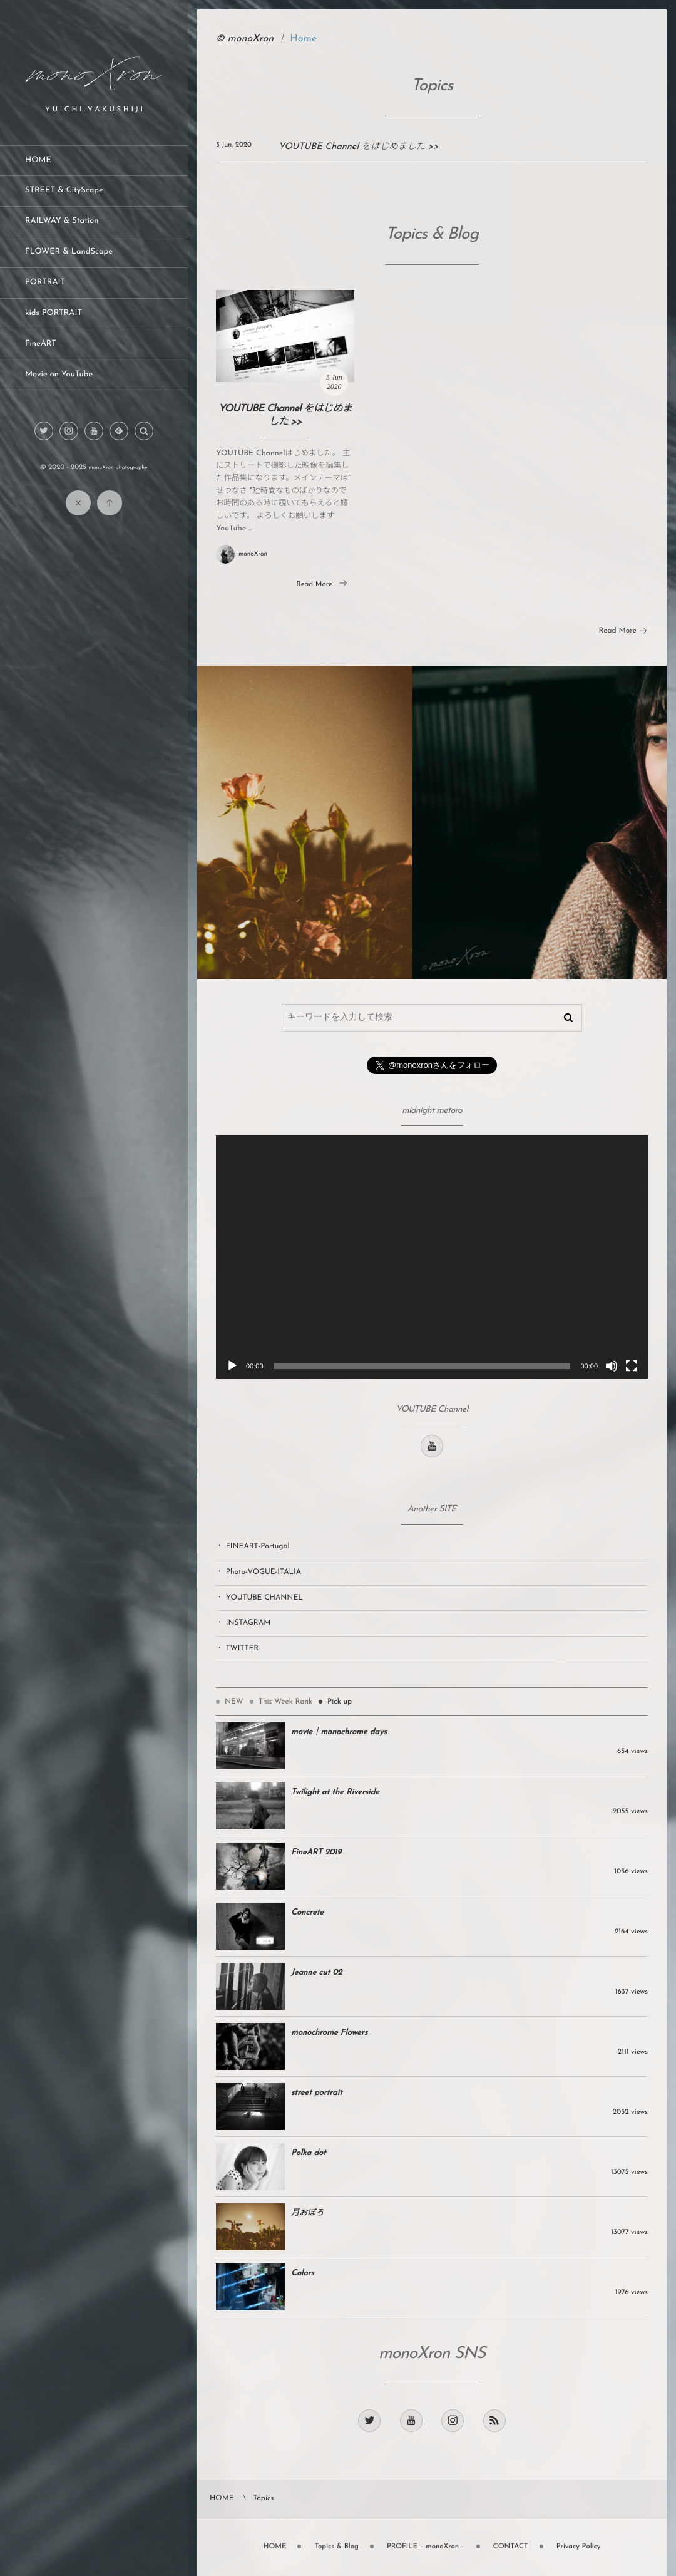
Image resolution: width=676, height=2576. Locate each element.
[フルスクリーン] (631, 1366)
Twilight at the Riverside (335, 1793)
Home (303, 39)
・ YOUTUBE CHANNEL (259, 1597)
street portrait (316, 2093)
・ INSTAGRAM (243, 1623)
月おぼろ (307, 2214)
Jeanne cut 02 (316, 1973)
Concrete (307, 1913)
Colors (302, 2274)
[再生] (232, 1366)
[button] (143, 432)
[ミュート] (611, 1366)
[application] (432, 1257)
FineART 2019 (316, 1853)
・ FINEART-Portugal (253, 1546)
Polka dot (308, 2153)
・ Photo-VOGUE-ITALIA (258, 1572)
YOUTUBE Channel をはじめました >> (359, 147)
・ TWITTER (237, 1648)
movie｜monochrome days (339, 1733)
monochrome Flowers (329, 2033)
